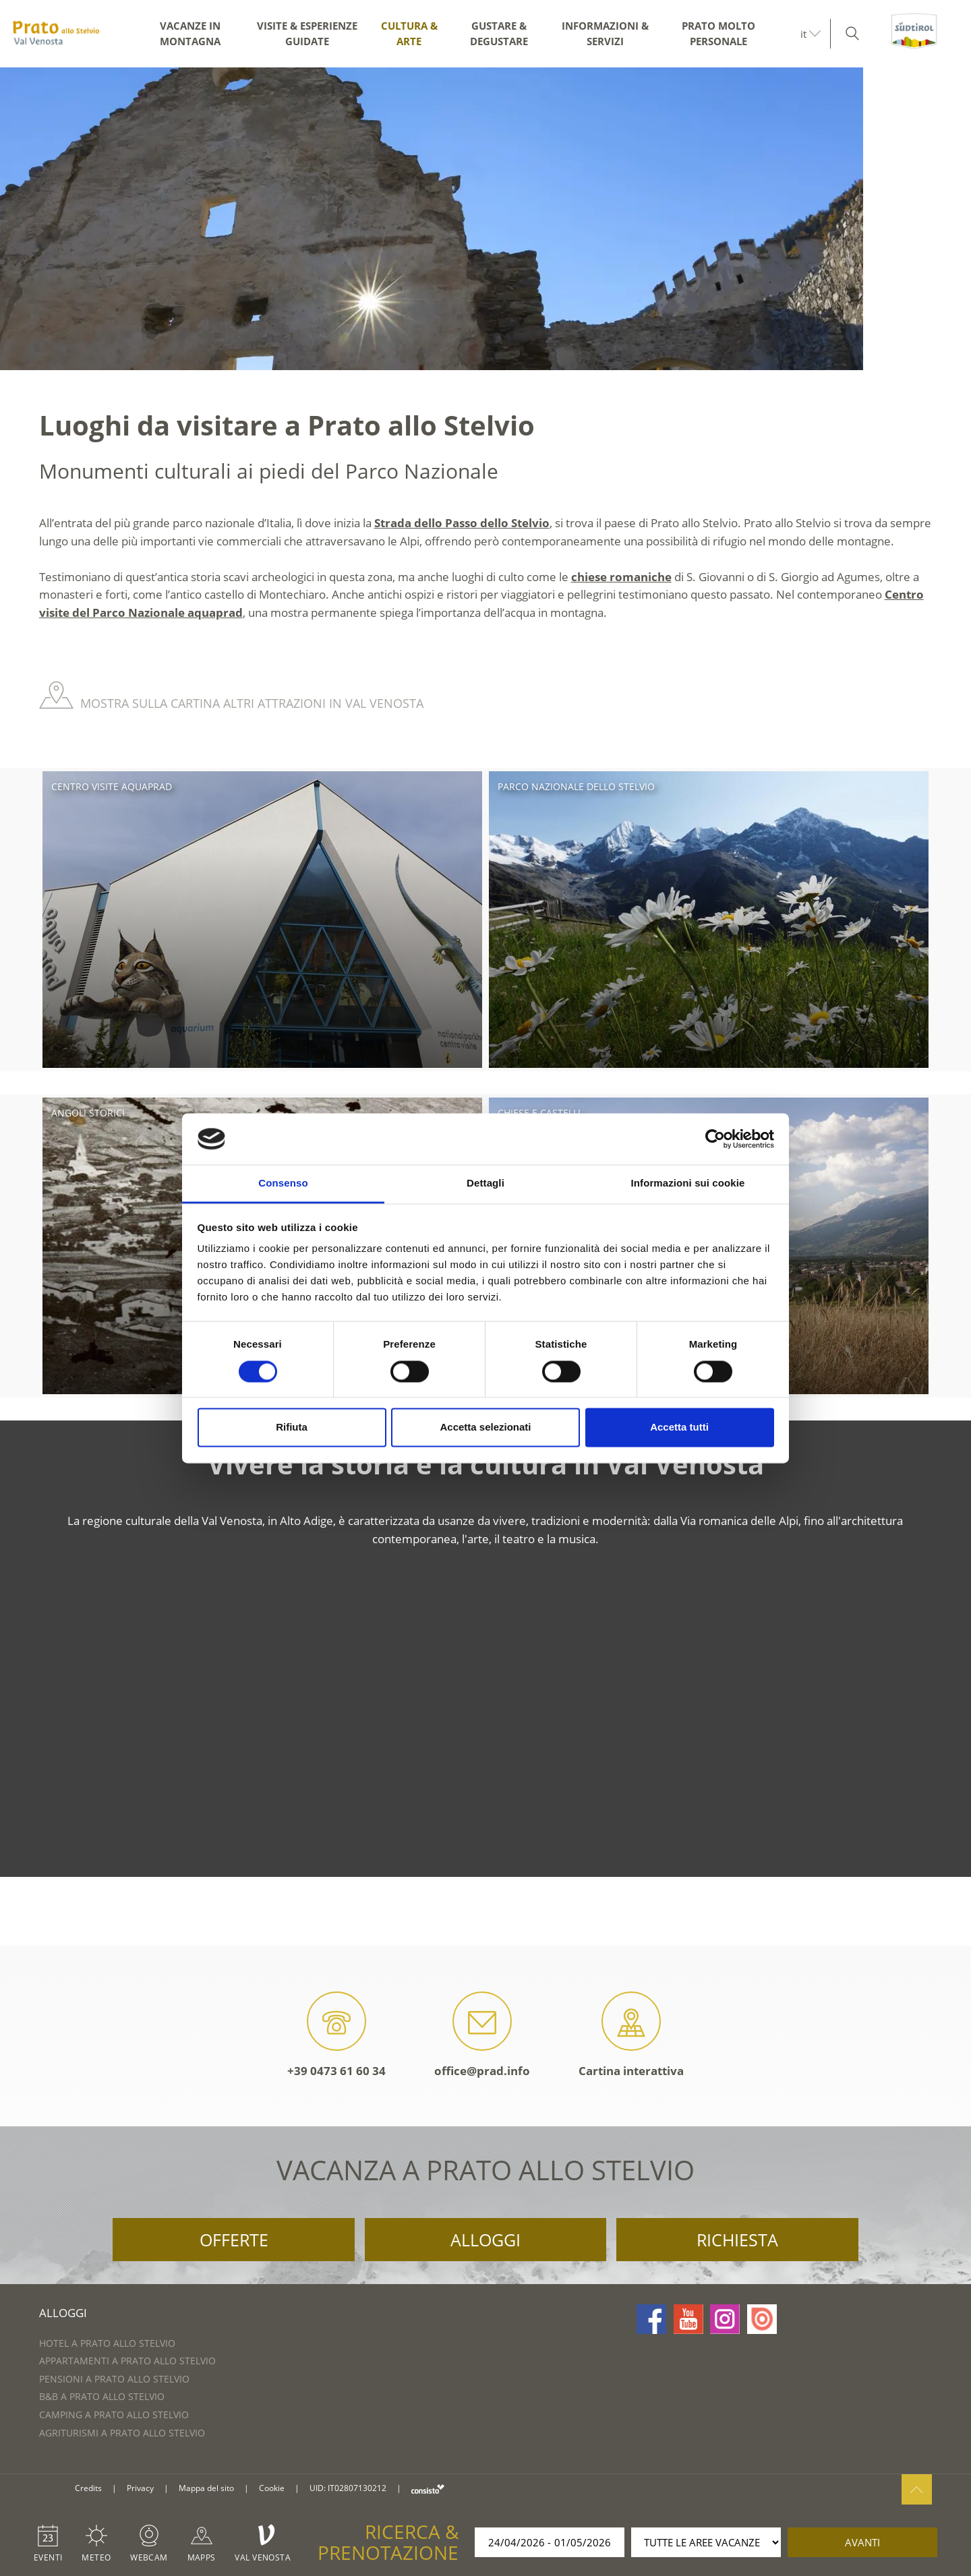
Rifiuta (291, 1427)
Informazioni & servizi (605, 33)
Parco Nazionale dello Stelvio (576, 786)
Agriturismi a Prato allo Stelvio (122, 2432)
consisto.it (427, 2488)
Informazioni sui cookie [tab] (688, 1183)
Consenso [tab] (282, 1183)
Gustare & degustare (499, 33)
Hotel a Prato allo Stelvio (107, 2343)
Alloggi (485, 2239)
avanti (862, 2542)
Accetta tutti (679, 1427)
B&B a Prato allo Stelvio (102, 2396)
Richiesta (737, 2239)
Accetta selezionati (485, 1427)
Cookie (272, 2488)
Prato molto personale (718, 33)
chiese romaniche (621, 577)
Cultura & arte (409, 33)
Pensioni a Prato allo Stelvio (114, 2378)
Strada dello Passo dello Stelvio (462, 523)
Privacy (140, 2488)
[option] (485, 218)
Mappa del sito (206, 2488)
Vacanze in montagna (190, 33)
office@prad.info (482, 2034)
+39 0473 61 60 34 (336, 2034)
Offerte (234, 2239)
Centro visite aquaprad (111, 786)
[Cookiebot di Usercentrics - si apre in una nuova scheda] (715, 1139)
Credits (88, 2488)
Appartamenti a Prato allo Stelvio (127, 2360)
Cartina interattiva (631, 2034)
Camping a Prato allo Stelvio (114, 2414)
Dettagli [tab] (485, 1183)
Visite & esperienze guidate (307, 33)
